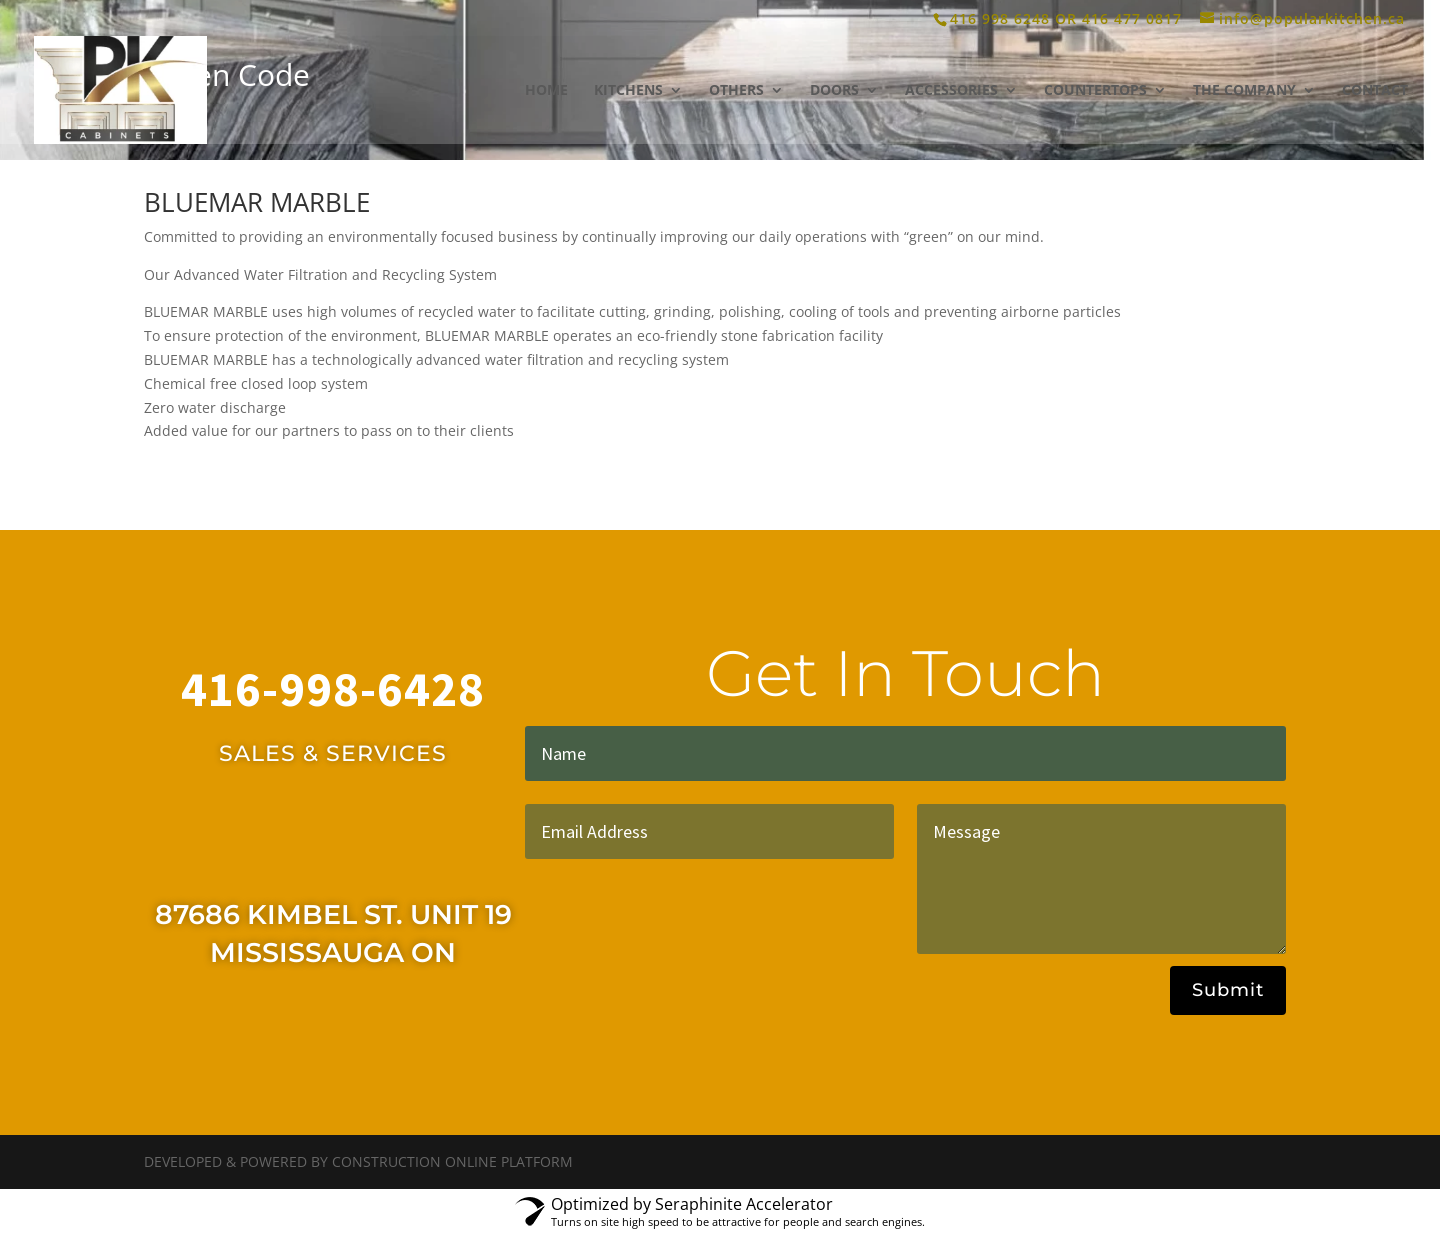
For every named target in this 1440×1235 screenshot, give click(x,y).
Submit (1228, 990)
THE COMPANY (1244, 91)
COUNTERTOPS (1095, 91)
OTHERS (736, 91)
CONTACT (1375, 91)
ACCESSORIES (951, 91)
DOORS (834, 91)
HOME (546, 91)
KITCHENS (628, 91)
